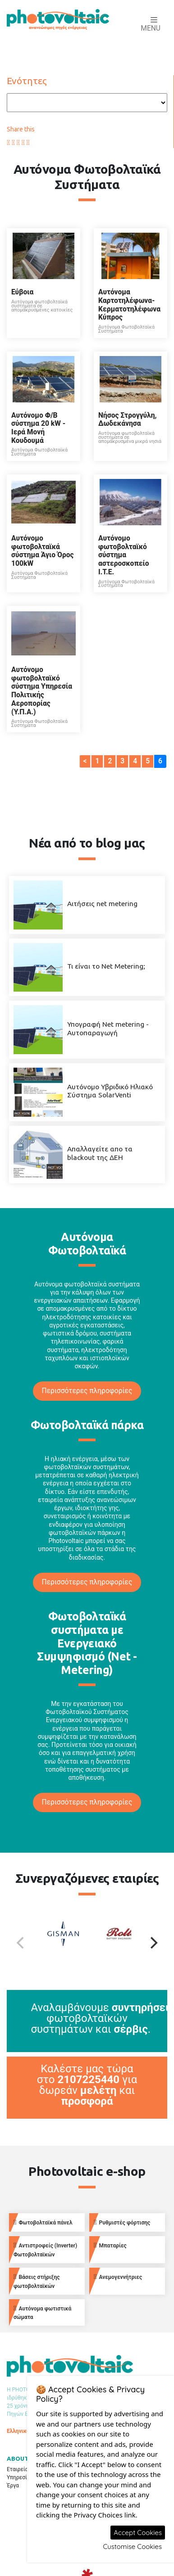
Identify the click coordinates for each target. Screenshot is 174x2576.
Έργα (13, 2485)
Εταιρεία (17, 2469)
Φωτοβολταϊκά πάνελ (43, 2222)
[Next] (153, 1943)
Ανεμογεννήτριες (118, 2277)
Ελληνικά (18, 2431)
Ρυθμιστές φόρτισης (122, 2222)
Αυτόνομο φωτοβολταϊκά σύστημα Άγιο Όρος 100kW (42, 551)
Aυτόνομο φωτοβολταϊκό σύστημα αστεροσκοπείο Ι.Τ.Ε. (123, 555)
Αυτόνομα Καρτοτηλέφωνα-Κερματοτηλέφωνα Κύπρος (129, 304)
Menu (150, 24)
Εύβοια (22, 292)
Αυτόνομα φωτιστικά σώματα (42, 2313)
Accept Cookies (138, 2532)
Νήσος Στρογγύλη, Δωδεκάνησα (127, 419)
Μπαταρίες (110, 2245)
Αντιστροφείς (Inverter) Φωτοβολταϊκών (45, 2250)
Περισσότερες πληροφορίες (87, 1391)
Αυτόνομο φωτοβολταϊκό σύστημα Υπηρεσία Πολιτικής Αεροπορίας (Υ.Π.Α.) (41, 691)
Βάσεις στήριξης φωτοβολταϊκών (37, 2281)
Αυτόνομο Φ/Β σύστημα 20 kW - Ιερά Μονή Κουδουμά (38, 428)
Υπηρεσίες (20, 2477)
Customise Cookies (132, 2546)
